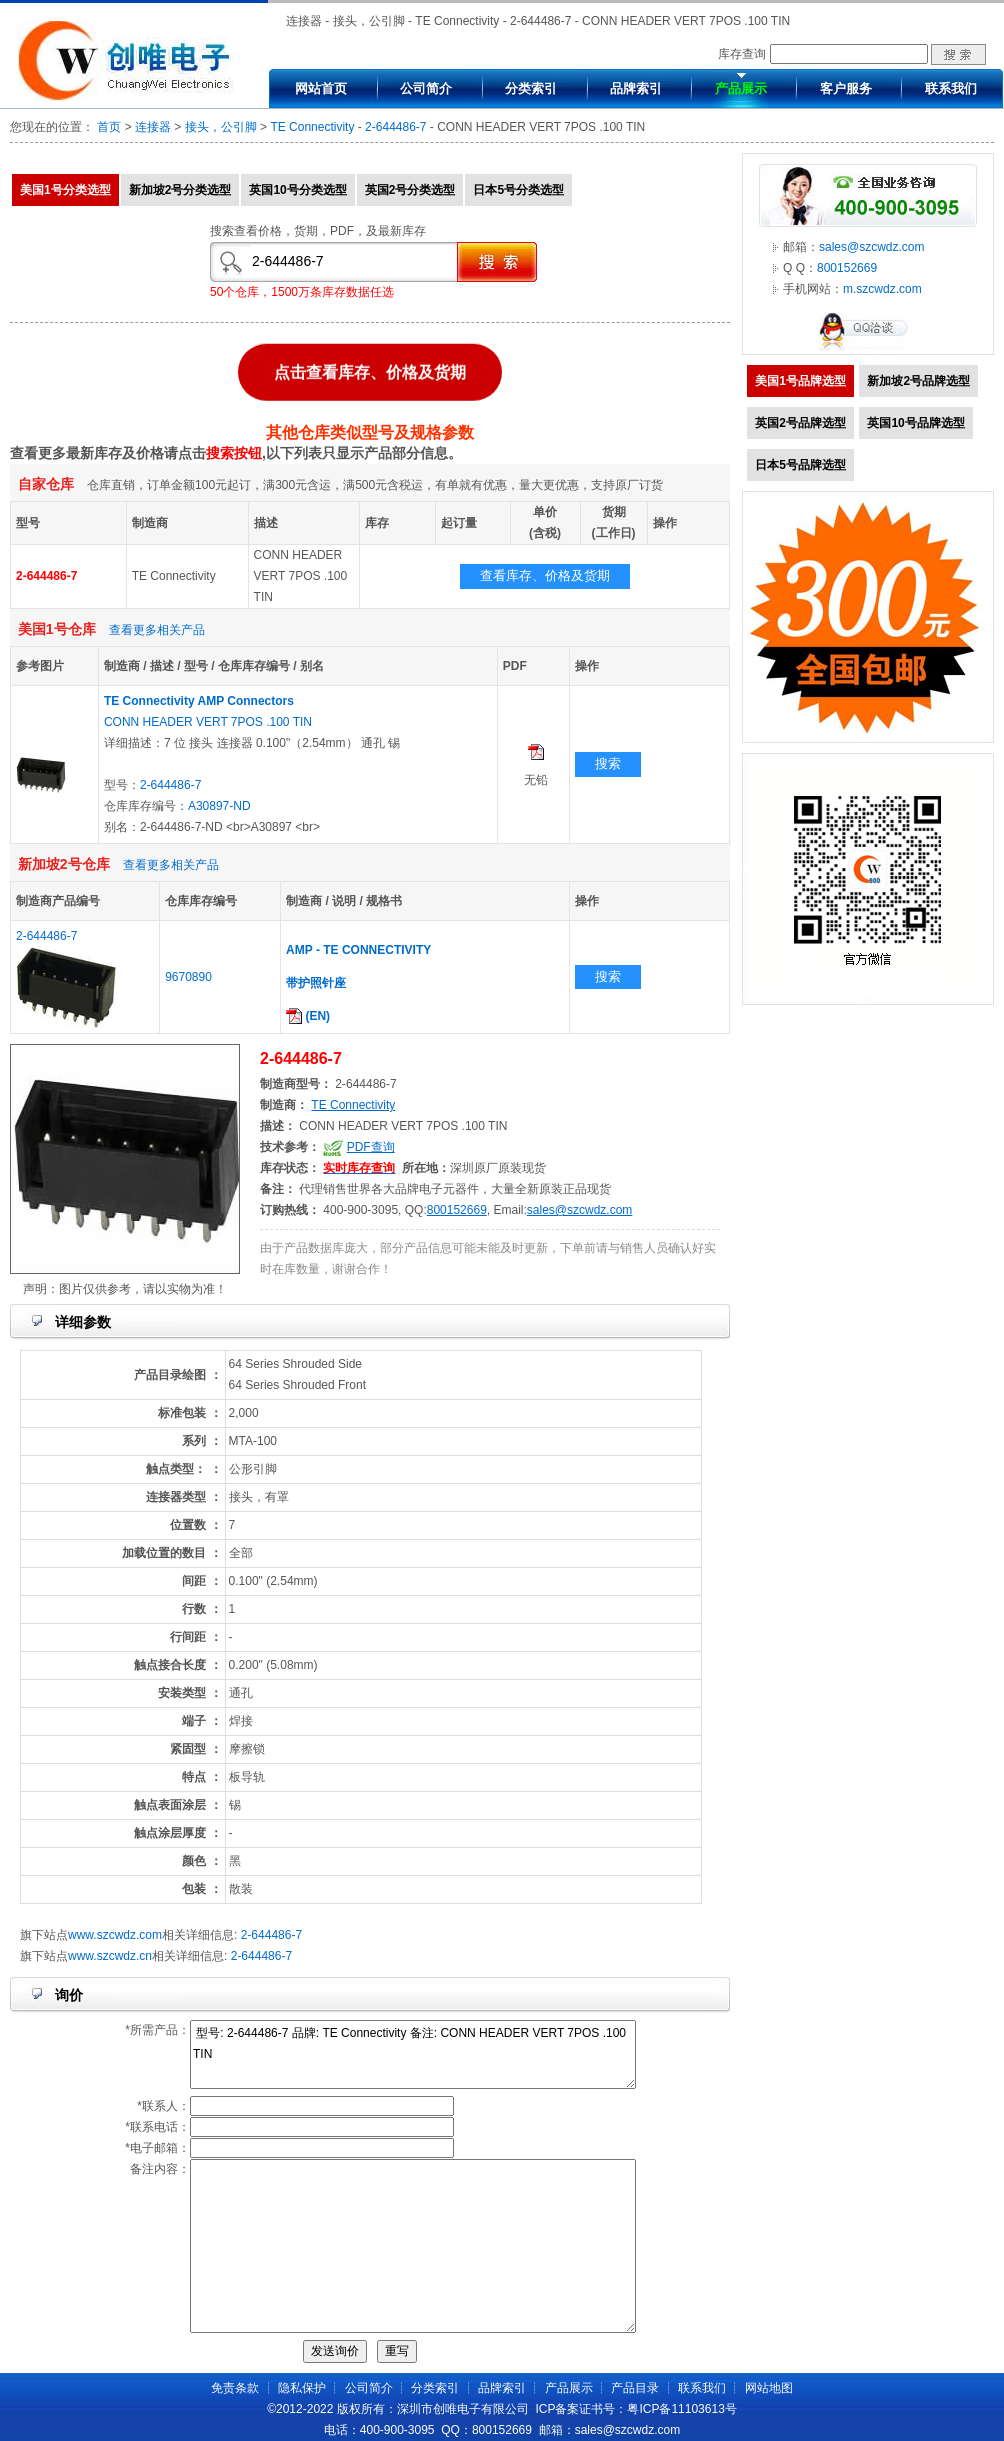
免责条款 (235, 2388)
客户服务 (846, 88)
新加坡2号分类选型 (180, 190)
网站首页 (321, 88)
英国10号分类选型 (297, 190)
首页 (109, 127)
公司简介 (426, 88)
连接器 (153, 127)
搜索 (608, 763)
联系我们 (951, 88)
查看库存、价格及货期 (545, 575)
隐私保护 (302, 2388)
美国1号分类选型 (65, 190)
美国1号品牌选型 (800, 381)
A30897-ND (219, 806)
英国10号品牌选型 (915, 423)
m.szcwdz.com (882, 289)
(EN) (308, 1016)
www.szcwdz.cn (110, 1956)
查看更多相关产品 (157, 630)
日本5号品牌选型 (800, 465)
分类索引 (531, 88)
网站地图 (769, 2388)
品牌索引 (636, 88)
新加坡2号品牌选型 (918, 381)
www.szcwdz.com (115, 1935)
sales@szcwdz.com (580, 1210)
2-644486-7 (395, 127)
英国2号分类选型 (410, 190)
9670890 (188, 977)
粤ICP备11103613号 (681, 2409)
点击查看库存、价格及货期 (370, 370)
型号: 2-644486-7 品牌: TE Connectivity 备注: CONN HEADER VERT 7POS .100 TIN (413, 2054)
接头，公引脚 (221, 127)
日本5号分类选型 (518, 190)
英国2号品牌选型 (800, 423)
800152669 (457, 1210)
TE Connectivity (312, 127)
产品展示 (741, 88)
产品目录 (635, 2388)
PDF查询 (371, 1147)
